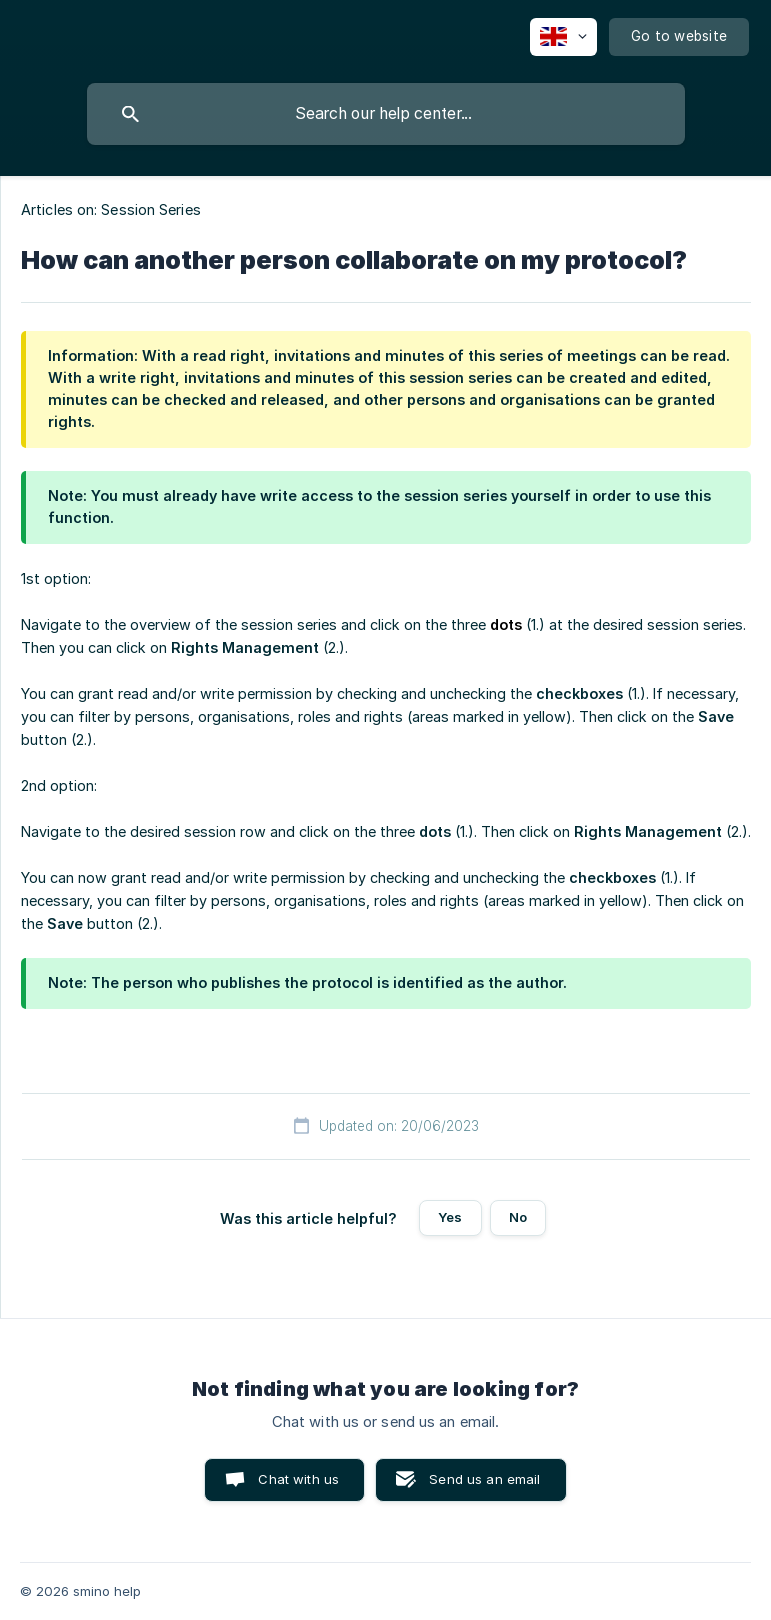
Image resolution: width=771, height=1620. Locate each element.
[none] (563, 37)
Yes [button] (450, 1217)
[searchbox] (386, 114)
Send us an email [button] (484, 1479)
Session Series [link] (150, 209)
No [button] (518, 1217)
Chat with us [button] (298, 1479)
